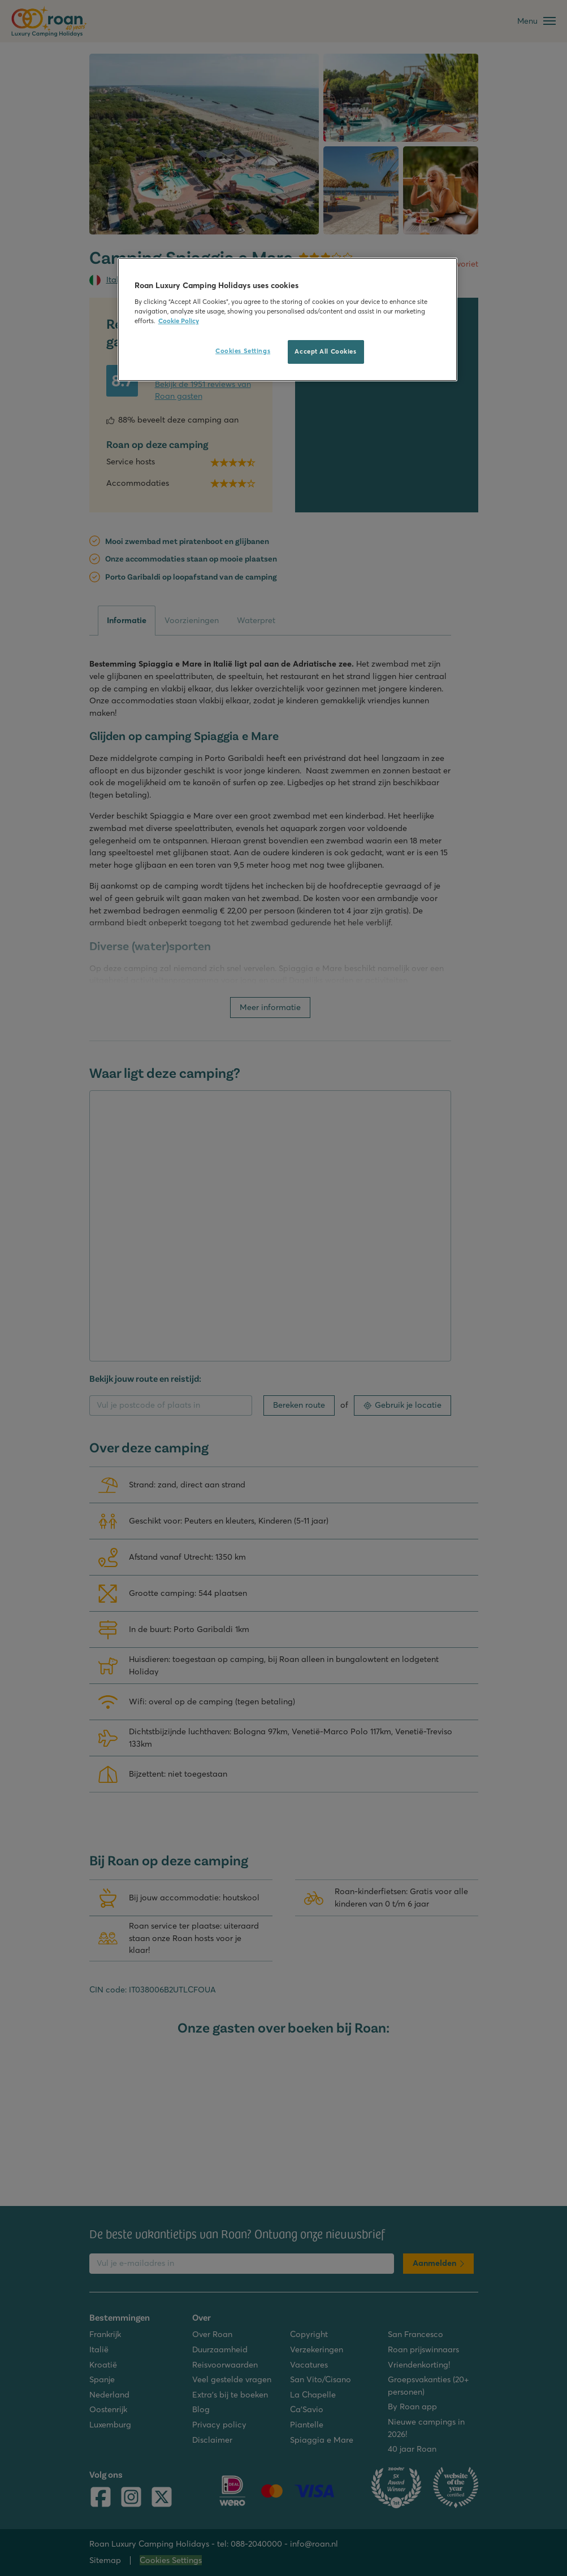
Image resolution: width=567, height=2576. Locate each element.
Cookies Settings (242, 351)
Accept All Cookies (325, 351)
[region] (288, 319)
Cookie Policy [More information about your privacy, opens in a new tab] (178, 321)
